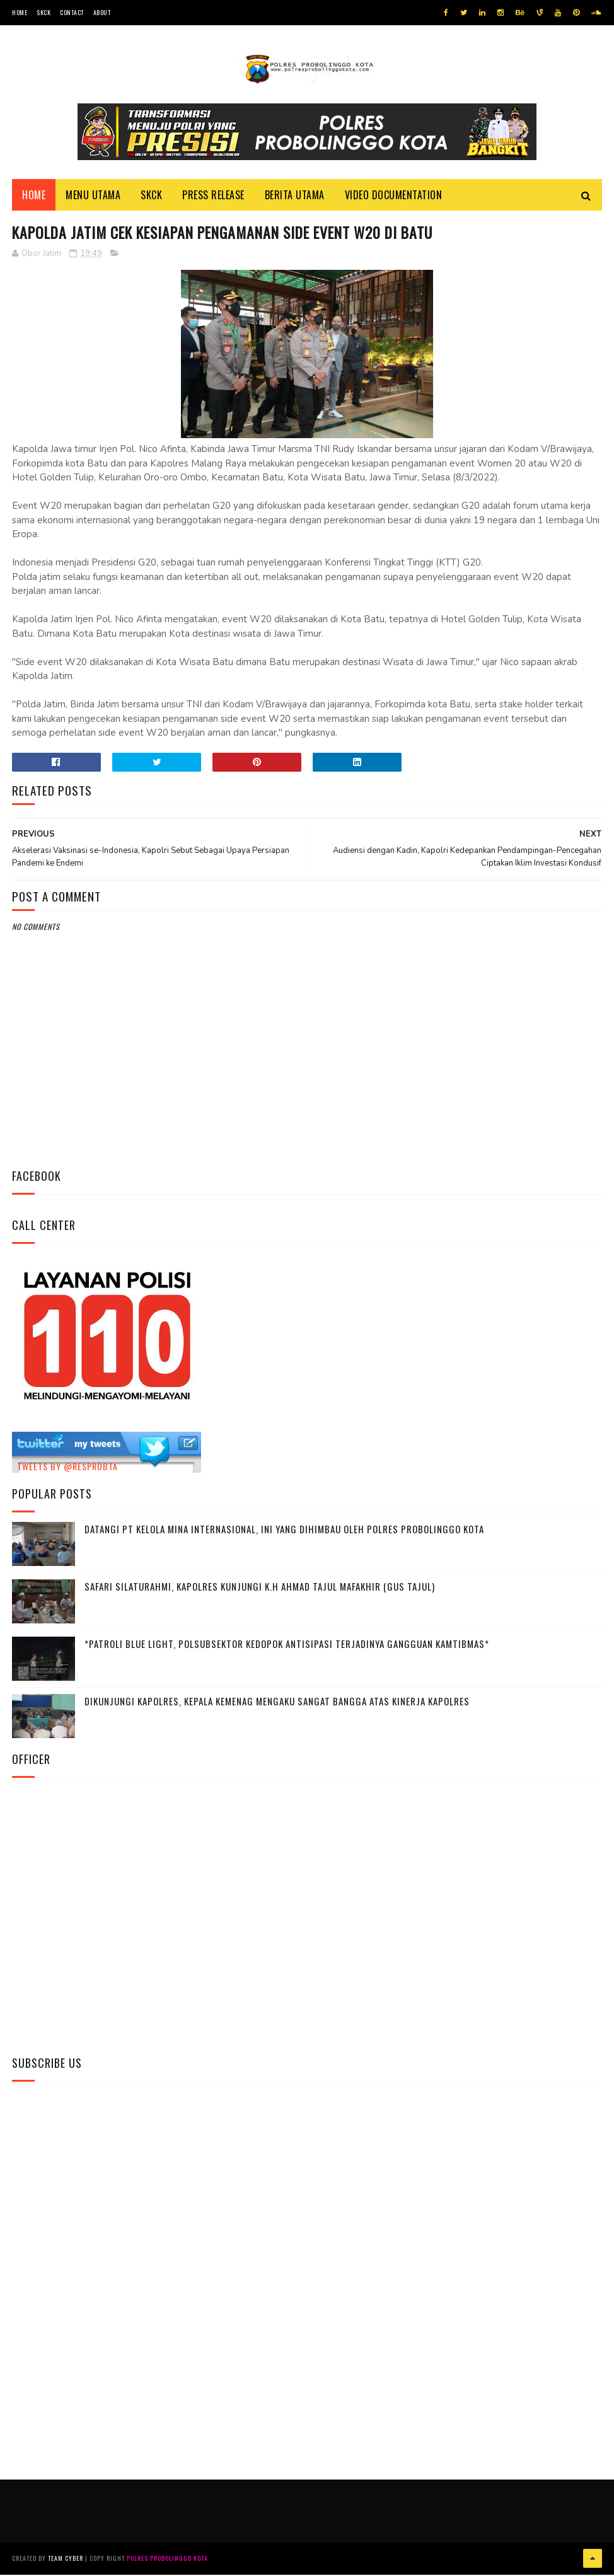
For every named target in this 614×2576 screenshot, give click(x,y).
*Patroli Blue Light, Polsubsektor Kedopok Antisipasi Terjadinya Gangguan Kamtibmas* (286, 1645)
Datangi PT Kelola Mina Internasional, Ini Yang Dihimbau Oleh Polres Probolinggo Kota (284, 1531)
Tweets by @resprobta (67, 1468)
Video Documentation (394, 196)
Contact (72, 12)
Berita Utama (295, 196)
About (102, 12)
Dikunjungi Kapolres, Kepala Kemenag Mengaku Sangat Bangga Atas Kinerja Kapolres (277, 1703)
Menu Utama (93, 196)
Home (19, 12)
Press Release (213, 196)
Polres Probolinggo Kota (167, 2560)
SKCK (43, 12)
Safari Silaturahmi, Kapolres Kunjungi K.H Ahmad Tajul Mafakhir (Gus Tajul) (259, 1588)
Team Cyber (65, 2560)
